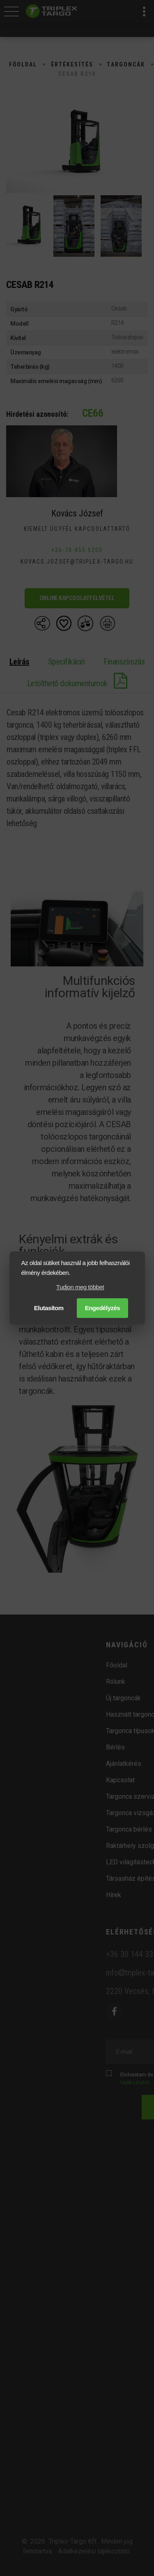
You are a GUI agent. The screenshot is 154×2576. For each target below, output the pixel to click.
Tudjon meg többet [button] (80, 1286)
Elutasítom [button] (49, 1307)
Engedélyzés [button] (102, 1307)
